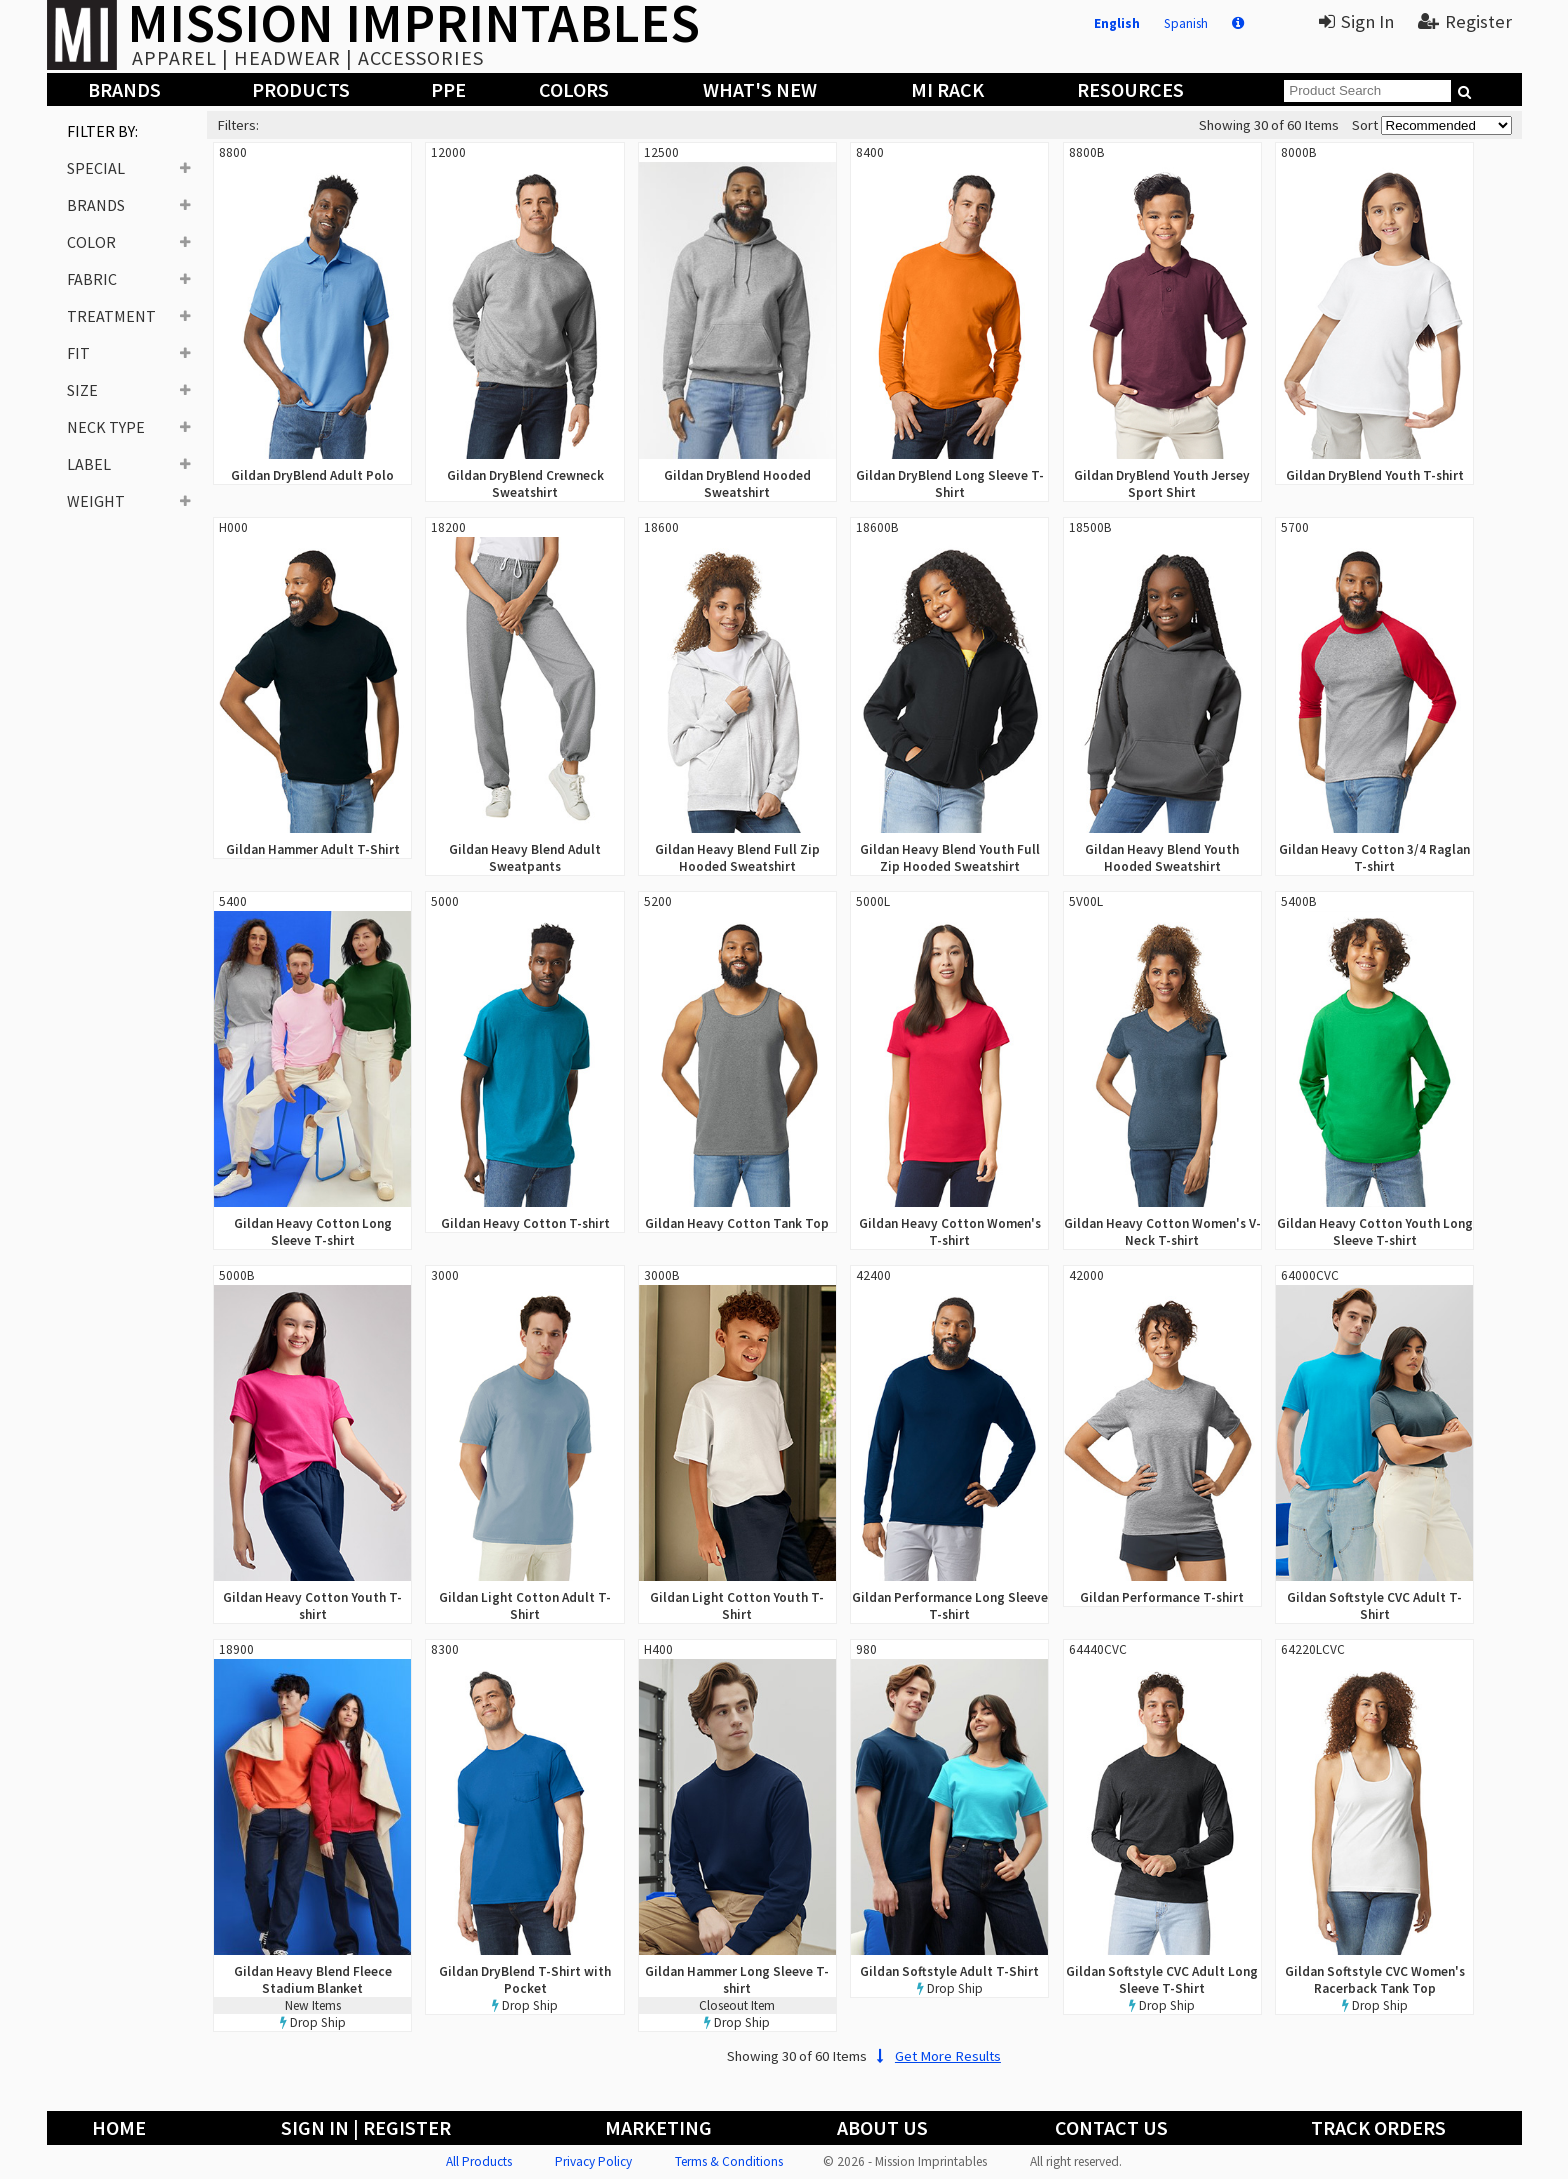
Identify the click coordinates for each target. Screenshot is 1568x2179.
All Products (479, 2161)
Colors (574, 89)
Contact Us (1111, 2127)
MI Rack (947, 89)
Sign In (1356, 21)
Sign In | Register (366, 2127)
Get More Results (935, 2056)
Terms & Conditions (729, 2161)
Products (301, 89)
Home (119, 2127)
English (1117, 23)
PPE (448, 89)
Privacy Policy (593, 2161)
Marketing (658, 2127)
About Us (882, 2127)
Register (1465, 21)
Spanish (1186, 23)
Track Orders (1378, 2127)
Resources (1130, 89)
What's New (760, 89)
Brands (124, 89)
